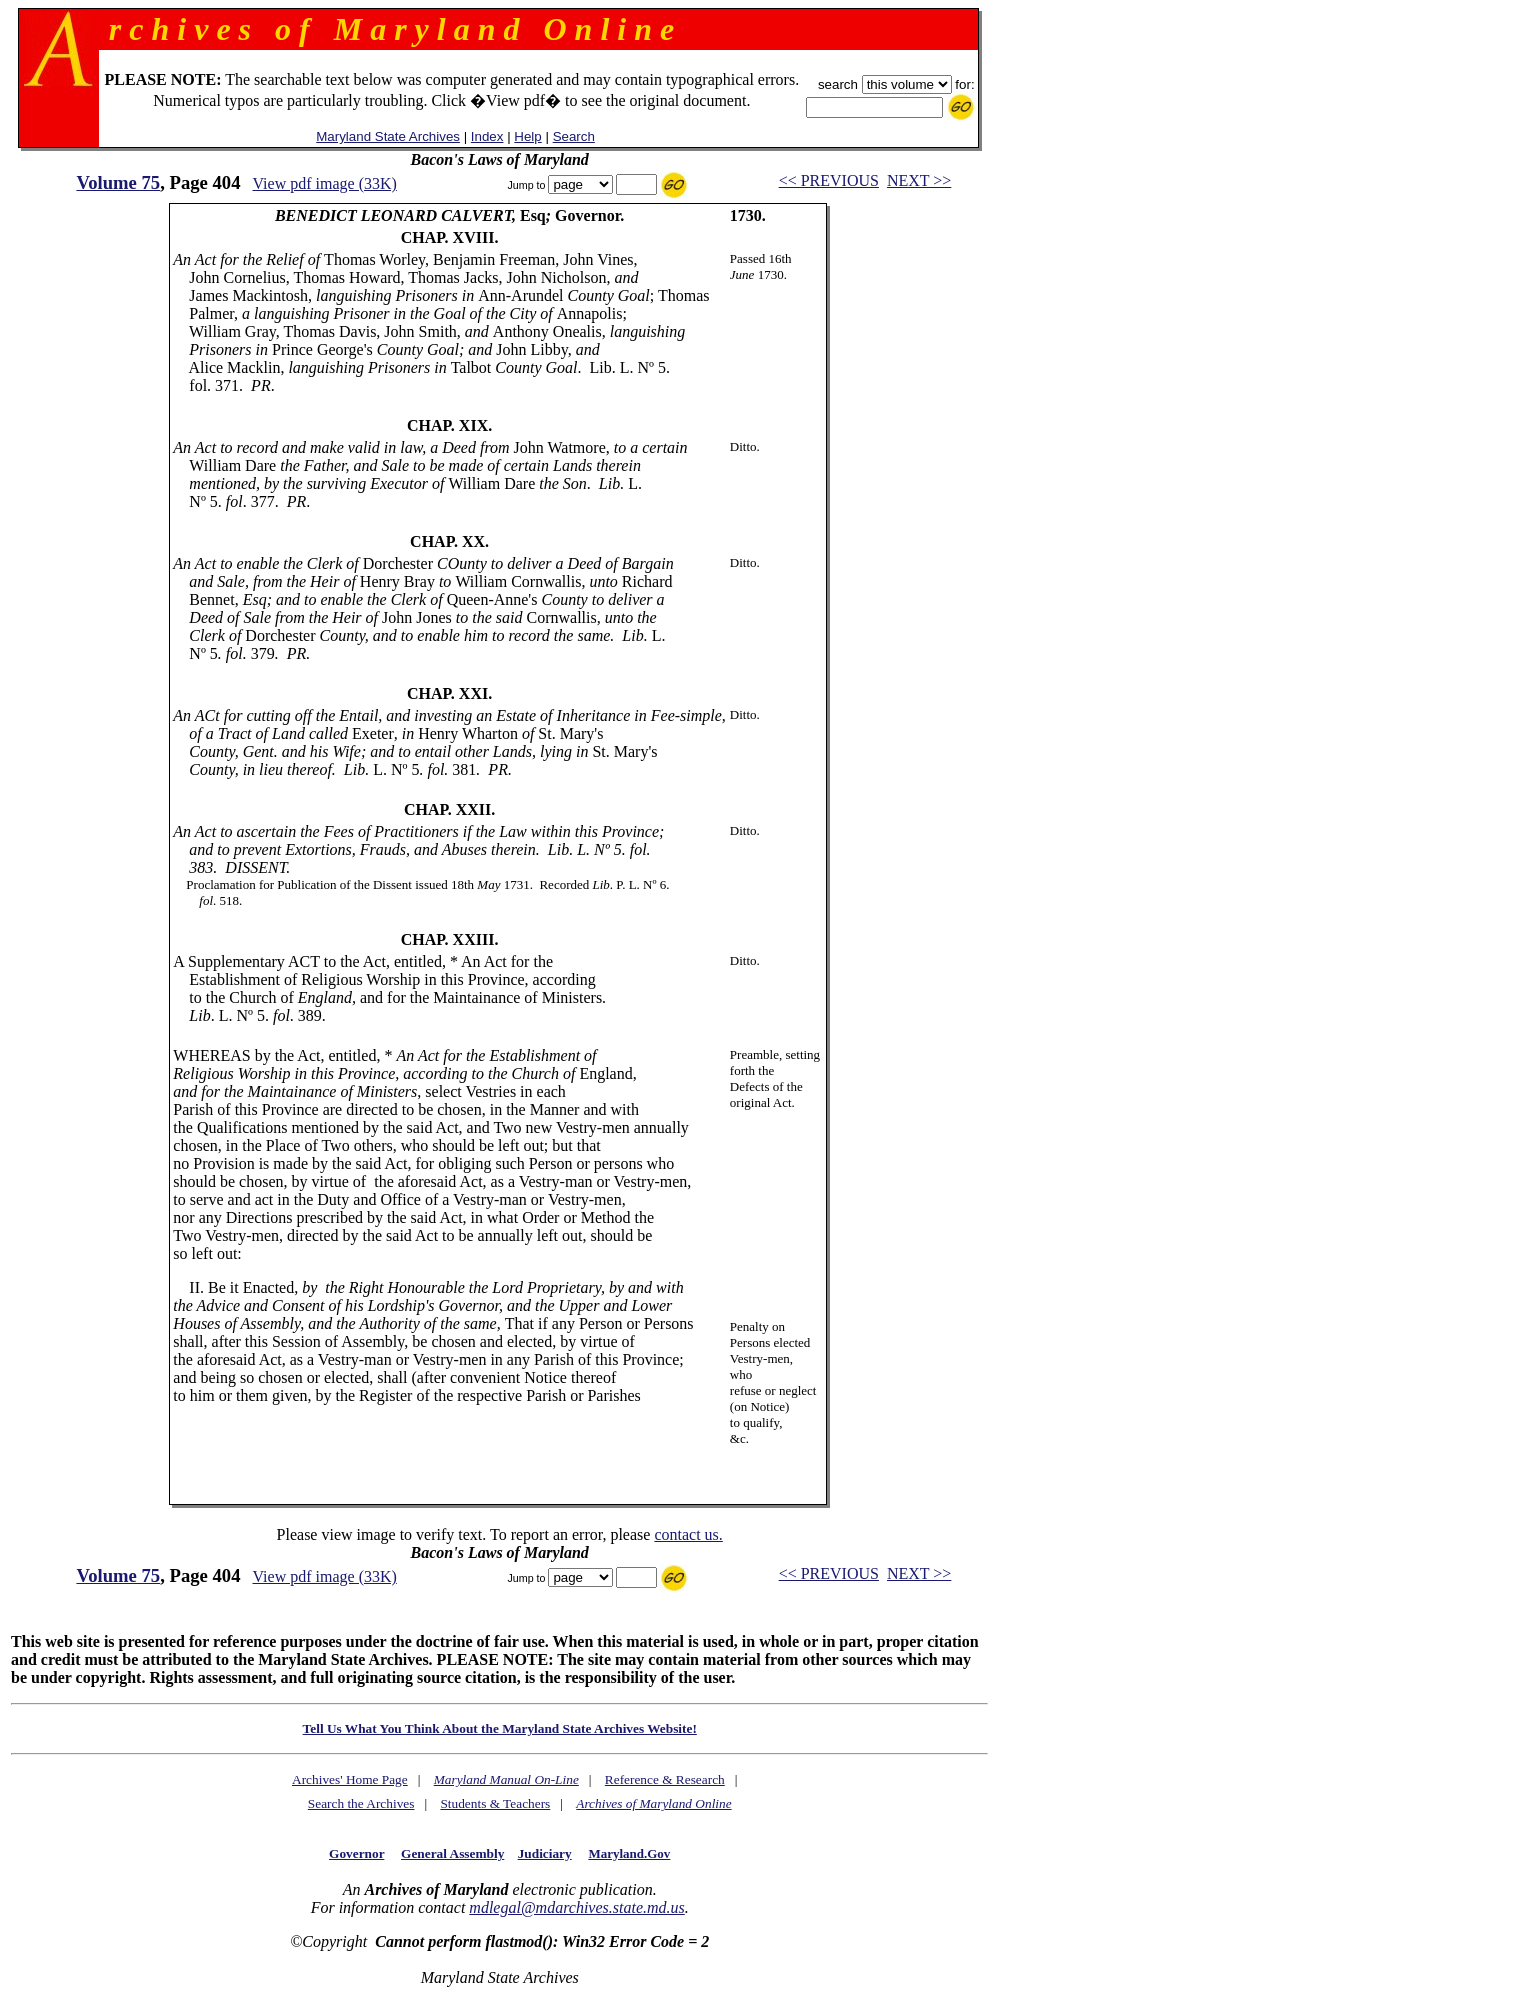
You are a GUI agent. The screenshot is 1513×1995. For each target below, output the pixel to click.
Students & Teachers (495, 1803)
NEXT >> (919, 180)
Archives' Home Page (350, 1779)
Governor (356, 1853)
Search (574, 136)
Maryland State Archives (388, 136)
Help (527, 136)
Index (487, 136)
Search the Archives (361, 1803)
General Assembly (452, 1853)
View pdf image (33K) (325, 183)
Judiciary (545, 1853)
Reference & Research (665, 1779)
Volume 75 (118, 182)
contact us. (688, 1534)
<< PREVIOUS (829, 180)
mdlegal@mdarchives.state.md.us (576, 1907)
